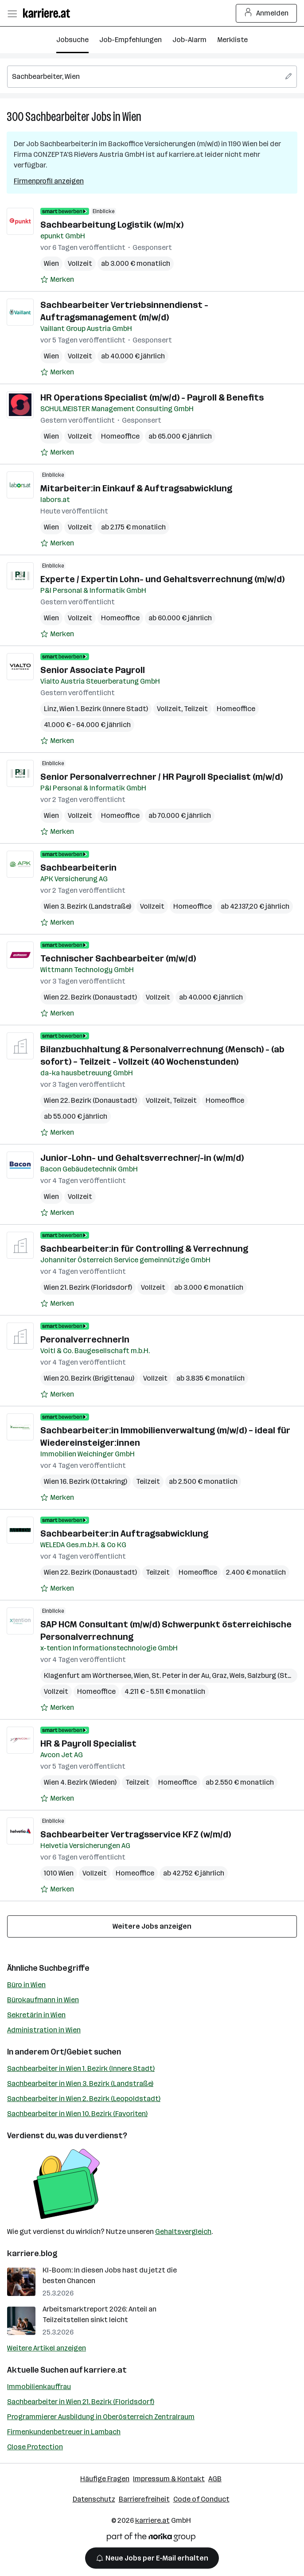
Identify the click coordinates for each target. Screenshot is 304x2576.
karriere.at (105, 2370)
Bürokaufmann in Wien (43, 2000)
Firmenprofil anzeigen (49, 181)
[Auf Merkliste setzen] (57, 279)
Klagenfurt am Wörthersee (87, 1675)
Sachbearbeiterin (78, 867)
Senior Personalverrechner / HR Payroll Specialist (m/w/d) (161, 776)
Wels (237, 1675)
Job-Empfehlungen (130, 39)
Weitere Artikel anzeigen (46, 2348)
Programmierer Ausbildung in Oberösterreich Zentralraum (101, 2417)
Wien (131, 116)
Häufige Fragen (104, 2479)
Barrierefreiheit (144, 2499)
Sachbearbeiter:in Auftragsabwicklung (124, 1533)
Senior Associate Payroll (92, 670)
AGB (215, 2479)
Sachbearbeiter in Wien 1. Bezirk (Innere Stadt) (81, 2068)
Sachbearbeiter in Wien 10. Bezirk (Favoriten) (77, 2113)
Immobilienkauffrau (39, 2386)
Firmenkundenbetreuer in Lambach (64, 2432)
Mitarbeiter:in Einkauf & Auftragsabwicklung (136, 488)
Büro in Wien (26, 1985)
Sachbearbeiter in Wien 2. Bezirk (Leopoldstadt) (83, 2098)
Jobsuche (72, 39)
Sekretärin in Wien (36, 2015)
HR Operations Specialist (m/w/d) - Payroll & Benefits (152, 397)
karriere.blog (32, 2253)
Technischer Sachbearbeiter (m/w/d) (118, 958)
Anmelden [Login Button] (266, 13)
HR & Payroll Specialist (88, 1743)
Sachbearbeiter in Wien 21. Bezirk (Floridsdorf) (80, 2401)
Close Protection (35, 2447)
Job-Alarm (189, 39)
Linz (50, 708)
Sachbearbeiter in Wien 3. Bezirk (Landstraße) (80, 2083)
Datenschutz (94, 2499)
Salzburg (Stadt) (274, 1675)
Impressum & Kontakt (169, 2479)
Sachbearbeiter (57, 116)
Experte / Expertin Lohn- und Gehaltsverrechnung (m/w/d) (162, 579)
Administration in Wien (44, 2030)
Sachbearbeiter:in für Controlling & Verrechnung (144, 1248)
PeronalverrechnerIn (84, 1339)
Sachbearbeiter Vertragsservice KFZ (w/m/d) (135, 1834)
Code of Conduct (201, 2499)
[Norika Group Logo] (151, 2539)
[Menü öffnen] (12, 13)
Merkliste (232, 39)
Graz (219, 1675)
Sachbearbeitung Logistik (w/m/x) (111, 224)
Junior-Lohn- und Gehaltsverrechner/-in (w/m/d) (142, 1157)
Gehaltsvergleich (183, 2231)
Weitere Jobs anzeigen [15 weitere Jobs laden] (152, 1926)
